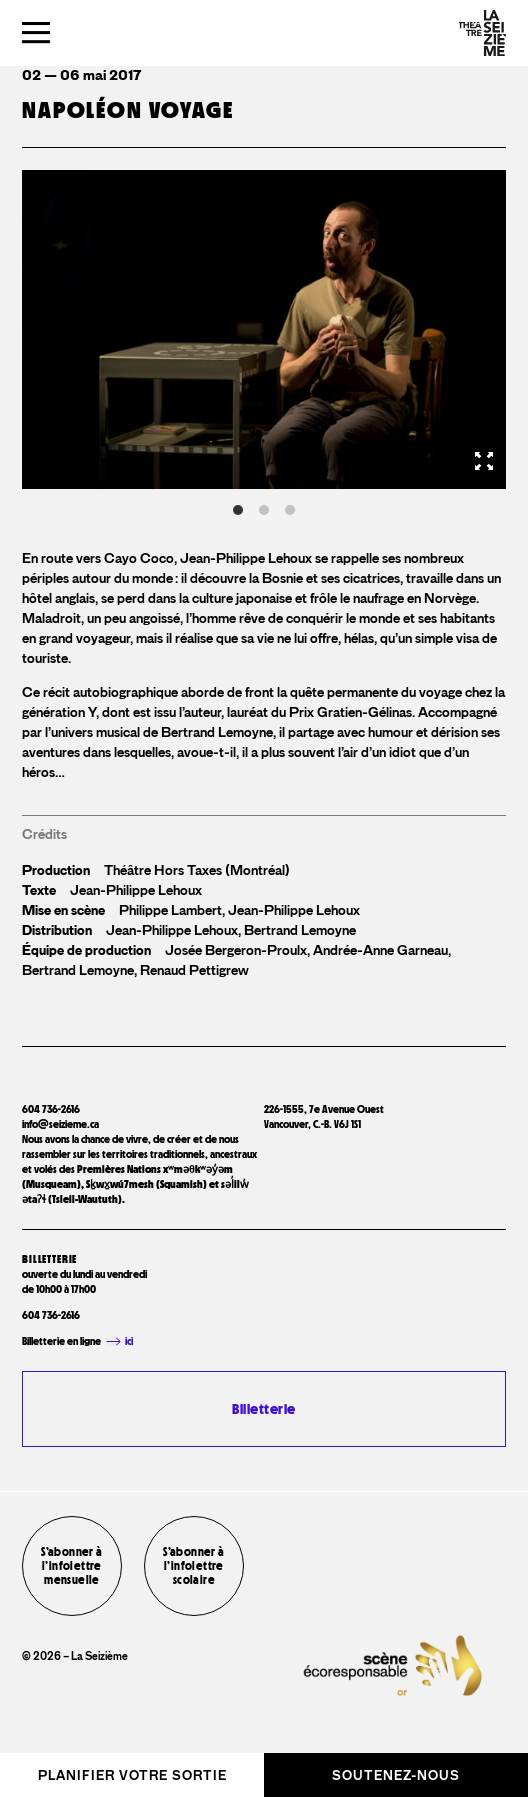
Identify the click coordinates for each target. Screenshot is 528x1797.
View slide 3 (290, 510)
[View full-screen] (484, 461)
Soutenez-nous (396, 1775)
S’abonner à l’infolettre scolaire (193, 1566)
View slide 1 (238, 510)
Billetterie (264, 1408)
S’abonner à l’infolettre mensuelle (71, 1566)
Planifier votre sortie (132, 1775)
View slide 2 (264, 510)
